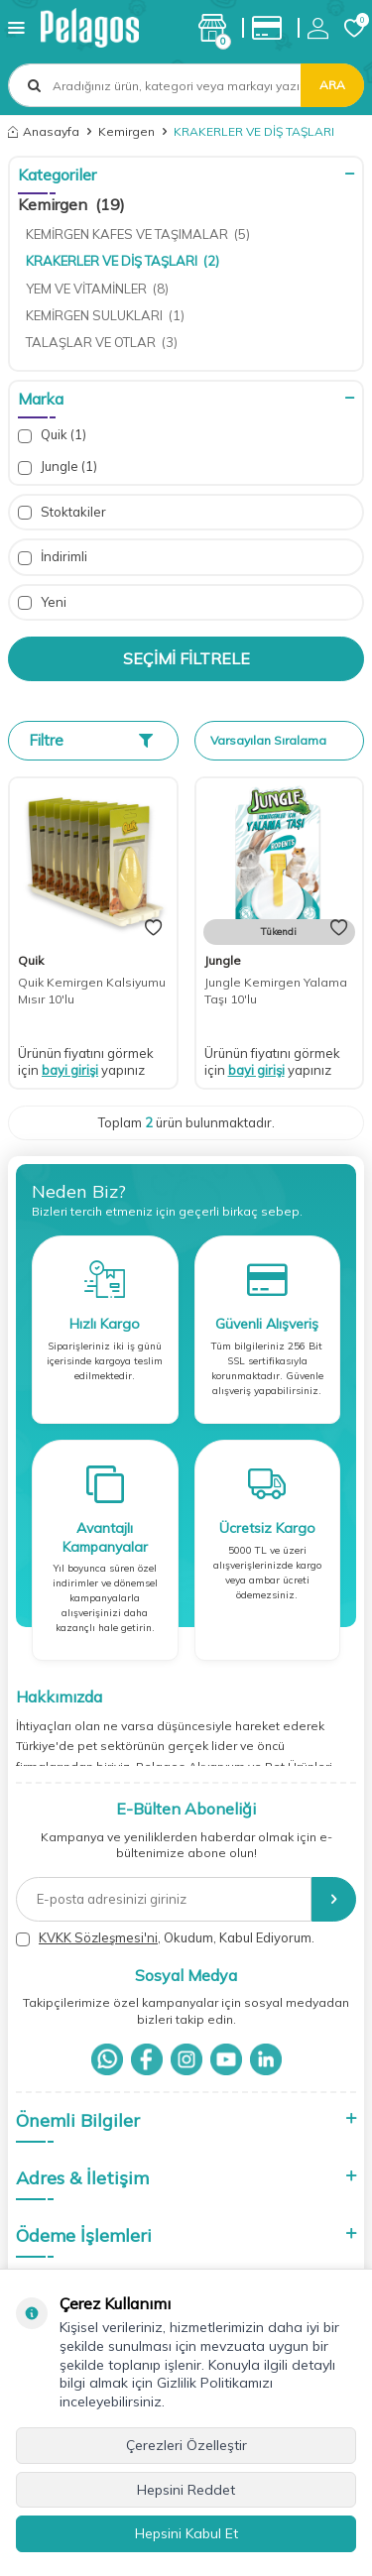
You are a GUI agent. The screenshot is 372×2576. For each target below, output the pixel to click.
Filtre (91, 740)
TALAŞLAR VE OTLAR (102, 342)
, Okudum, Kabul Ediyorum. (165, 1938)
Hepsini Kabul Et (186, 2533)
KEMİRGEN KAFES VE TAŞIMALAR (138, 234)
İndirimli (52, 556)
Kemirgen (126, 131)
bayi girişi (70, 1070)
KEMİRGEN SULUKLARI (105, 315)
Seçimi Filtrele (186, 658)
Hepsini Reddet (186, 2490)
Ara (332, 84)
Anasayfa (43, 131)
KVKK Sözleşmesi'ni (98, 1937)
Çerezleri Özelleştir (186, 2445)
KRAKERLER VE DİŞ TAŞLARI (122, 261)
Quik (52, 434)
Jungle (57, 466)
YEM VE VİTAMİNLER (97, 288)
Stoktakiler (62, 512)
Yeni (42, 602)
